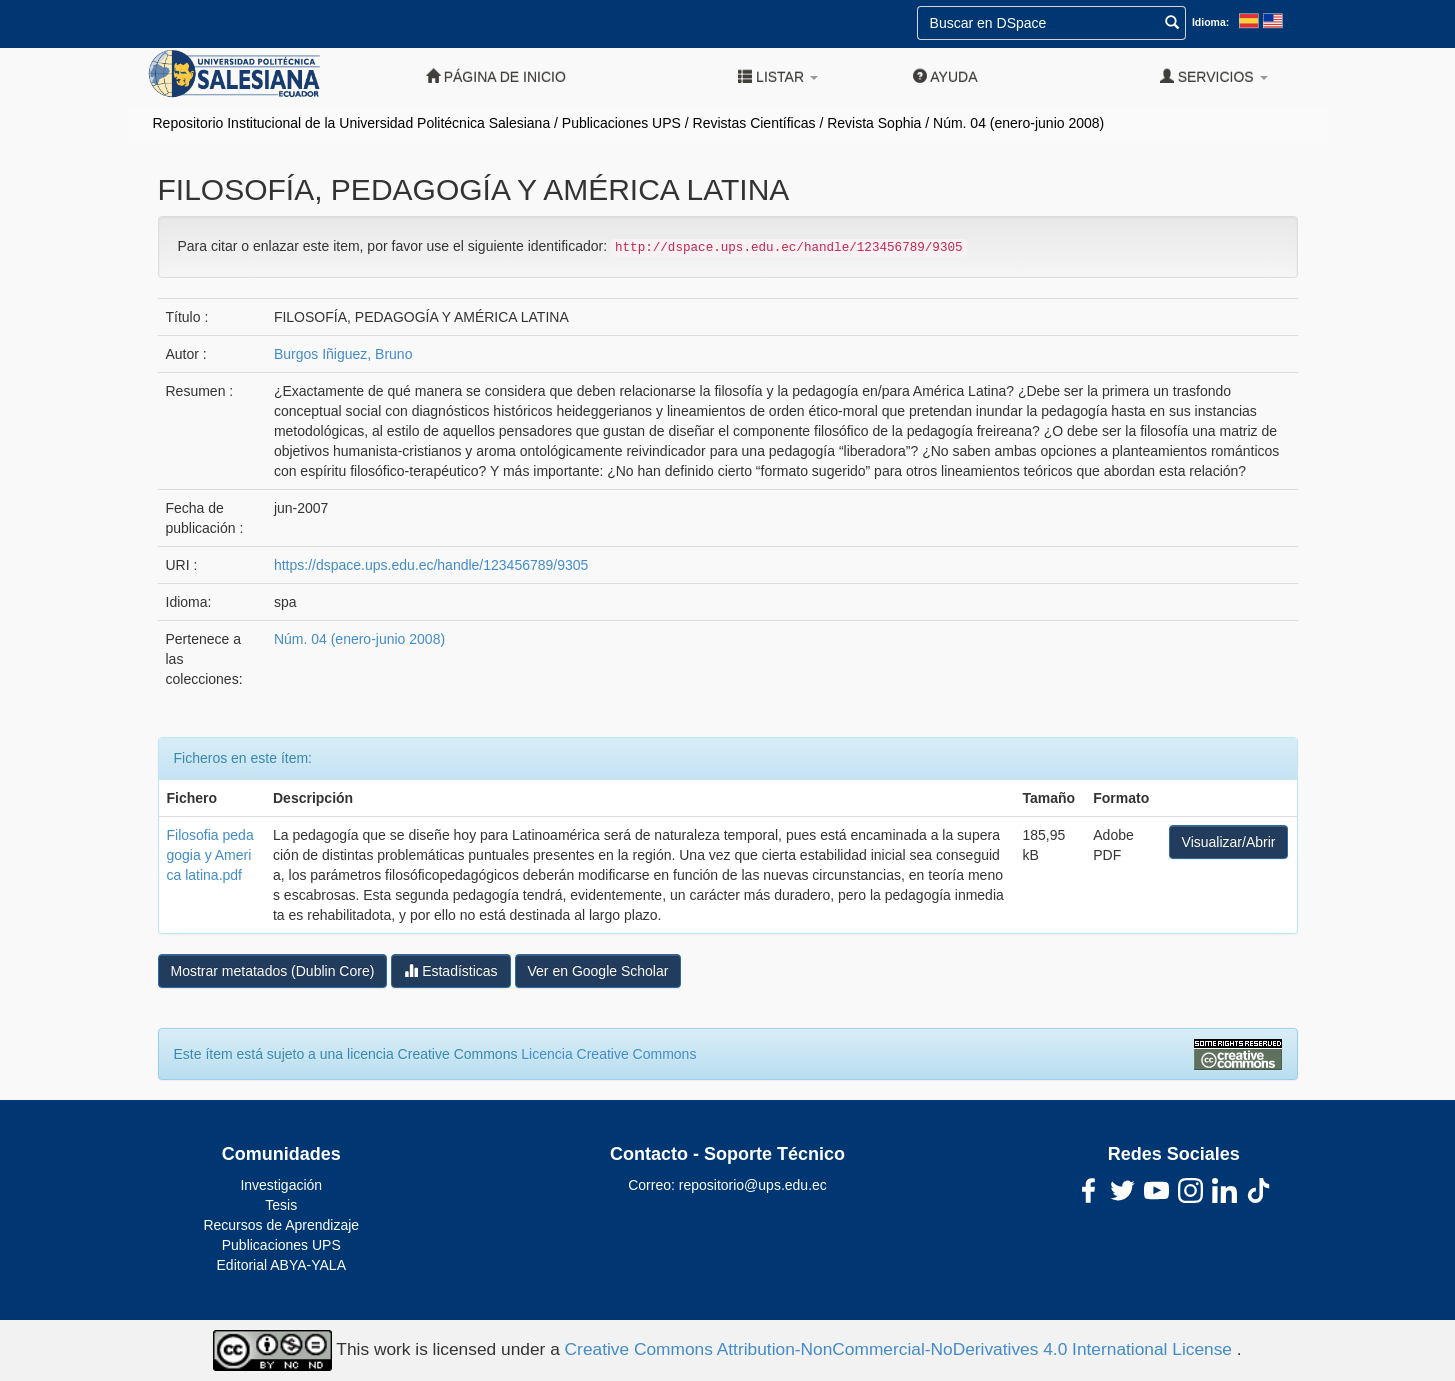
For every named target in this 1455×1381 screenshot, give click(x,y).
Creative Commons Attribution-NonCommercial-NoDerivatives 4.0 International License (901, 1349)
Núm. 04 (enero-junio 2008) (1018, 123)
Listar (778, 76)
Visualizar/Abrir (1229, 842)
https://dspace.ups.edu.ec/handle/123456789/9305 (431, 565)
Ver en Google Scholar (598, 971)
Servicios (1214, 76)
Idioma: (1210, 22)
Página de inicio (496, 76)
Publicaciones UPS (621, 123)
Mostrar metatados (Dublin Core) (273, 971)
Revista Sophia (874, 123)
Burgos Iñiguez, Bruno (343, 354)
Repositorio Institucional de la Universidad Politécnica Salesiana (352, 123)
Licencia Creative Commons (608, 1054)
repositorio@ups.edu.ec (753, 1185)
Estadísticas (450, 970)
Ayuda (945, 76)
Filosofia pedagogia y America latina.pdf (210, 855)
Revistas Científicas (754, 123)
